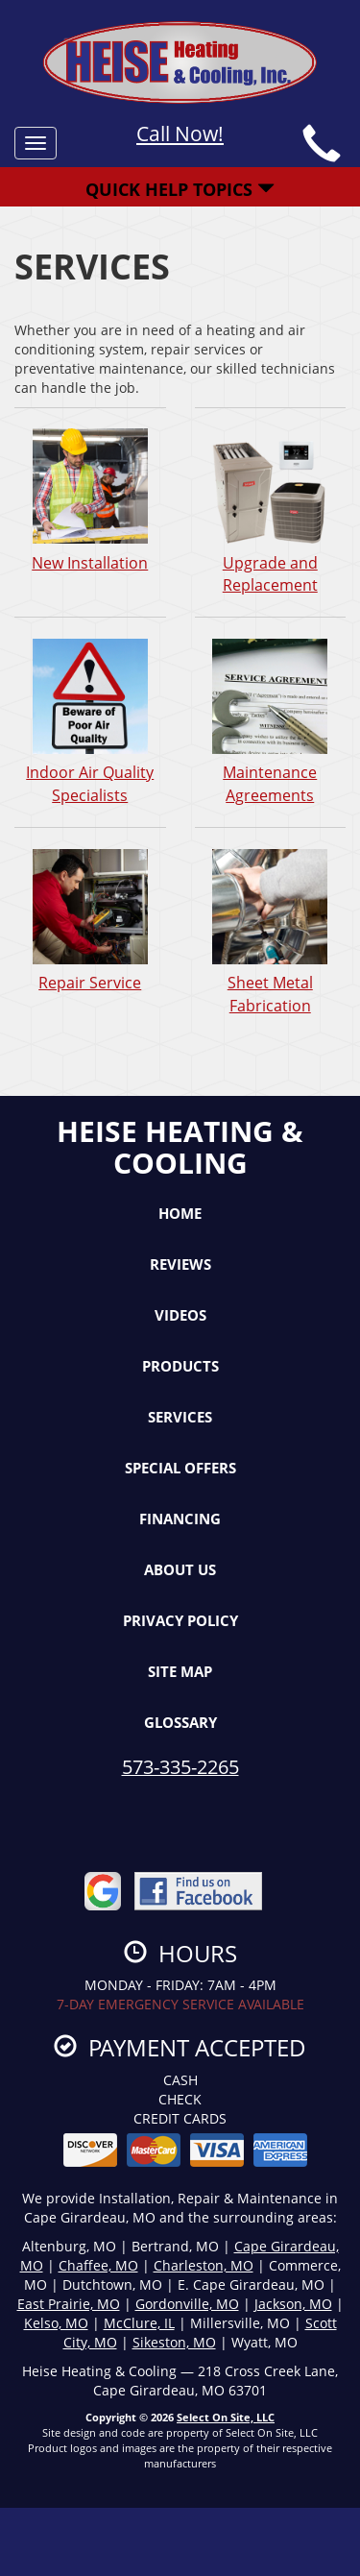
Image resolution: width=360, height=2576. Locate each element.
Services (180, 1416)
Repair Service (90, 920)
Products (180, 1365)
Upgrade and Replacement (271, 511)
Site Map (180, 1671)
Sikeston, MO (174, 2342)
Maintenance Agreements (271, 721)
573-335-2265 (180, 1767)
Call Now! (180, 133)
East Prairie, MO (68, 2304)
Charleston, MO (203, 2265)
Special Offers (180, 1467)
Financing (180, 1518)
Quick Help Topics (180, 189)
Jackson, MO (293, 2304)
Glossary (180, 1722)
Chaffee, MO (98, 2265)
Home (180, 1213)
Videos (180, 1314)
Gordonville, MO (187, 2304)
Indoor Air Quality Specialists (90, 721)
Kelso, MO (56, 2323)
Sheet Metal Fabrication (271, 931)
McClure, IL (139, 2323)
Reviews (180, 1264)
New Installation (90, 500)
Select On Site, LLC (226, 2417)
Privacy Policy (180, 1620)
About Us (180, 1569)
